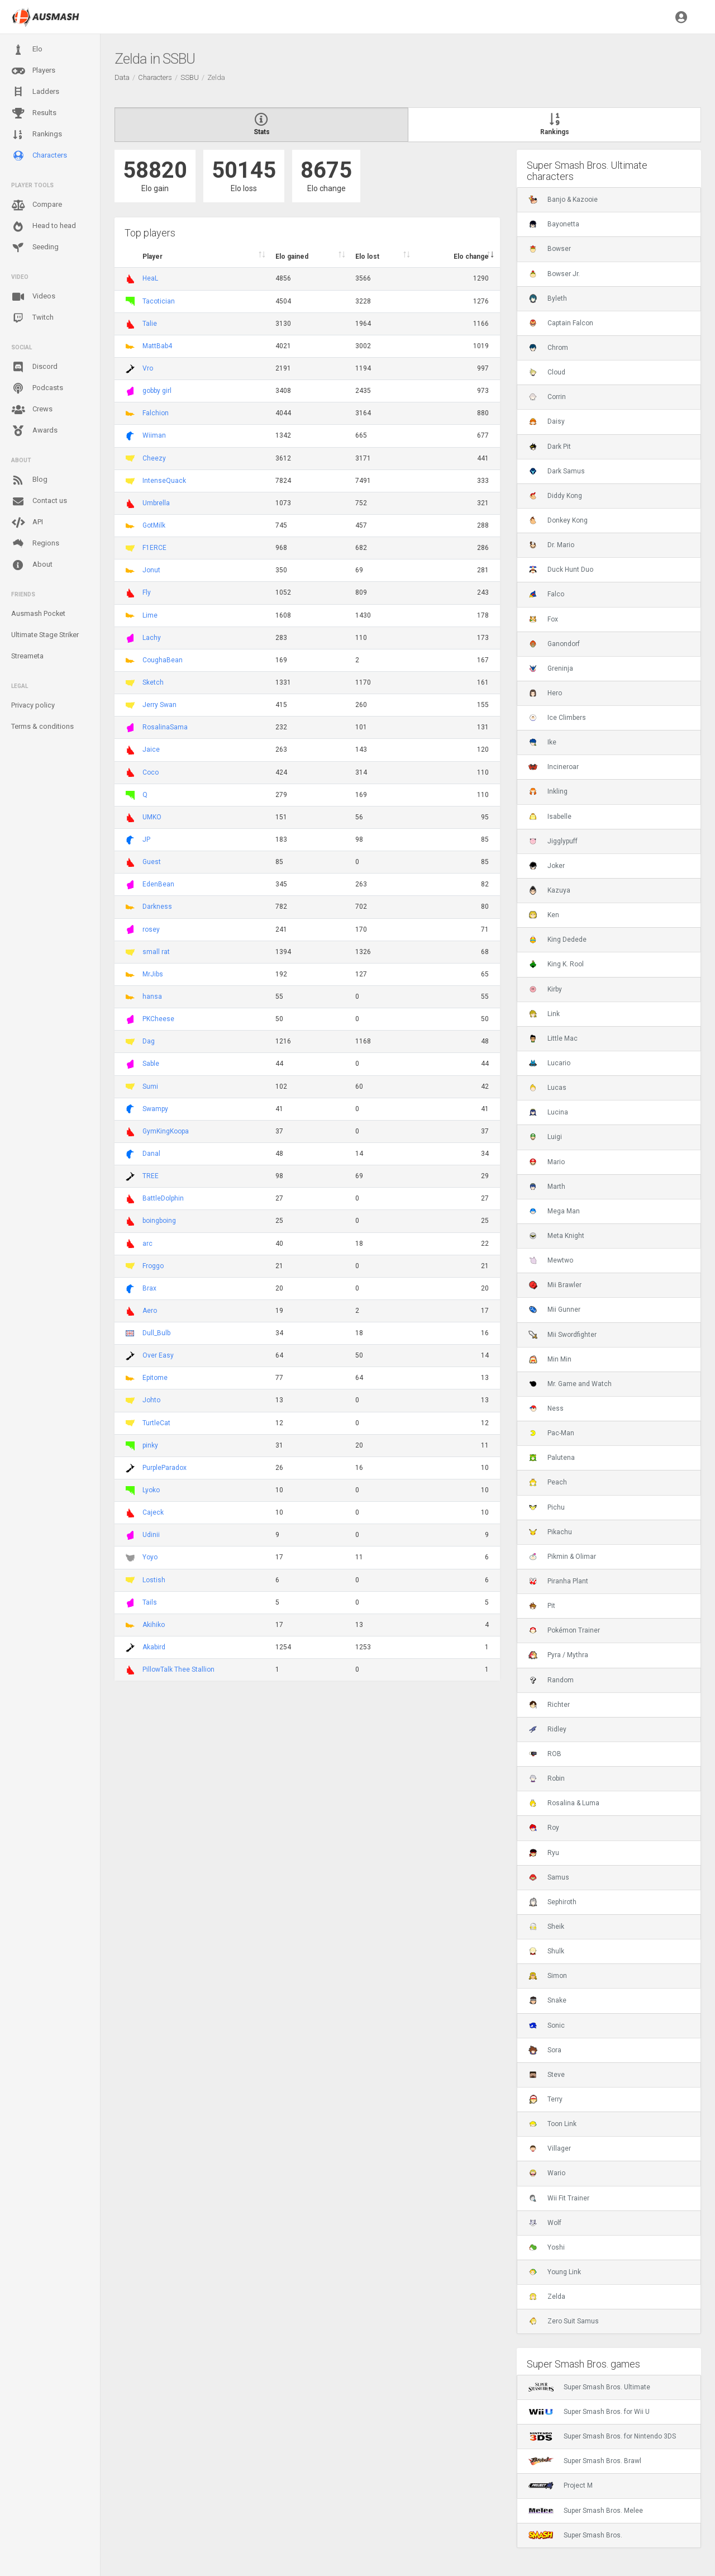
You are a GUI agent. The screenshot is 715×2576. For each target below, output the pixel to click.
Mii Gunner (554, 1309)
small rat (156, 952)
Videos (33, 297)
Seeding (35, 248)
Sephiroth (552, 1901)
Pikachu (550, 1531)
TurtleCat (156, 1423)
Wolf (544, 2222)
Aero (149, 1311)
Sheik (546, 1926)
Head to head (43, 226)
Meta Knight (556, 1235)
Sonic (546, 2025)
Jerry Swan (159, 705)
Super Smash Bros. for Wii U (589, 2411)
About (32, 565)
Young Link (554, 2271)
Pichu (546, 1507)
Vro (147, 368)
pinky (150, 1445)
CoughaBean (162, 660)
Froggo (153, 1266)
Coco (150, 772)
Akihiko (153, 1625)
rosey (151, 929)
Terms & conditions (42, 726)
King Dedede (557, 939)
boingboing (159, 1221)
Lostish (153, 1580)
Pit (541, 1605)
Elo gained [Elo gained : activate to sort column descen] (291, 256)
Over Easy (158, 1355)
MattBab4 (157, 346)
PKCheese (158, 1019)
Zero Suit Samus (563, 2321)
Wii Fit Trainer (558, 2198)
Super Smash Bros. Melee (585, 2510)
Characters (39, 155)
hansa (152, 996)
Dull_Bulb (156, 1333)
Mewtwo (550, 1260)
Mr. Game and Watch (570, 1383)
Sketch (153, 682)
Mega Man (554, 1211)
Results (33, 113)
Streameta (27, 656)
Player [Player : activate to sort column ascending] (152, 256)
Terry (545, 2099)
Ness (546, 1408)
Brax (149, 1288)
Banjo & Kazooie (563, 199)
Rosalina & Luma (563, 1803)
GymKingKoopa (165, 1131)
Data (122, 77)
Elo (26, 50)
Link (544, 1013)
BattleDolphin (163, 1198)
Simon (547, 1975)
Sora (544, 2050)
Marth (546, 1186)
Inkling (548, 791)
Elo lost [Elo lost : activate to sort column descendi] (367, 256)
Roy (543, 1827)
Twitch (32, 318)
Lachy (151, 638)
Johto (151, 1400)
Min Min (549, 1359)
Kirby (545, 989)
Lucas (547, 1087)
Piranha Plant (558, 1581)
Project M (560, 2485)
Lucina (548, 1112)
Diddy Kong (555, 495)
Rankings (36, 135)
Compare (36, 205)
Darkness (157, 906)
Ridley (547, 1729)
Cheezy (154, 458)
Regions (35, 543)
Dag (148, 1041)
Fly (146, 592)
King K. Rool (556, 964)
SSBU (189, 77)
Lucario (549, 1063)
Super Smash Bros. (575, 2535)
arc (147, 1243)
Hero (545, 693)
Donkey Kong (558, 520)
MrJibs (152, 974)
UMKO (151, 817)
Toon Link (552, 2123)
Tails (149, 1602)
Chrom (548, 347)
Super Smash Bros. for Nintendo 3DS (602, 2436)
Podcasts (37, 388)
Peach (547, 1482)
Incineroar (553, 766)
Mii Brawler (554, 1284)
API (27, 523)
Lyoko (151, 1490)
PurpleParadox (164, 1468)
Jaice (151, 749)
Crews (32, 410)
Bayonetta (553, 224)
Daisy (546, 421)
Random (551, 1680)
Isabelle (549, 816)
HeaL (150, 278)
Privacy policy (33, 705)
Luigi (545, 1136)
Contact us (39, 501)
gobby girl (156, 391)
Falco (546, 594)
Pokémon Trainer (564, 1630)
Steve (546, 2074)
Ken (543, 914)
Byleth (547, 298)
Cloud (546, 372)
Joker (546, 865)
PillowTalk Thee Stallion (178, 1669)
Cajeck (153, 1512)
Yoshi (546, 2247)
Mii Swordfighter (562, 1334)
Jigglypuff (553, 841)
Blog (29, 480)
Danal (151, 1153)
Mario (546, 1161)
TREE (150, 1176)
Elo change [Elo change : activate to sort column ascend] (471, 256)
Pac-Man (551, 1433)
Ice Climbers (557, 717)
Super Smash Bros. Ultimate (589, 2387)
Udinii (151, 1535)
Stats (261, 124)
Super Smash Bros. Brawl (584, 2460)
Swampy (155, 1109)
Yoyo (150, 1557)
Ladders (35, 92)
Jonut (151, 570)
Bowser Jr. (554, 273)
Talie (149, 324)
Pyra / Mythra (558, 1654)
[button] (681, 17)
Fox (543, 619)
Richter (549, 1704)
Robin (546, 1778)
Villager (549, 2148)
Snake (547, 2000)
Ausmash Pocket (38, 613)
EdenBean (158, 884)
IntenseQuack (164, 481)
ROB (544, 1753)
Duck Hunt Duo (560, 569)
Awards (34, 431)
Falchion (155, 413)
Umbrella (156, 503)
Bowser (549, 248)
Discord (34, 367)
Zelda (546, 2296)
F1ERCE (154, 548)
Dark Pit (549, 446)
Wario (546, 2173)
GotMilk (153, 525)
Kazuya (549, 890)
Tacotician (158, 301)
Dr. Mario (551, 544)
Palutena (551, 1457)
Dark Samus (556, 471)
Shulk (546, 1951)
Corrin (547, 396)
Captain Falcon (560, 323)
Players (33, 71)
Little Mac (553, 1038)
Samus (548, 1877)
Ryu (543, 1852)
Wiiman (154, 435)
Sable (150, 1064)
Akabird (153, 1647)
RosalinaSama (165, 727)
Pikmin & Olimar (562, 1556)
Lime (150, 615)
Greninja (550, 668)
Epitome (155, 1378)
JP (146, 839)
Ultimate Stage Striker (45, 634)
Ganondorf (554, 643)
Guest (151, 862)
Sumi (150, 1086)
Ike (542, 742)
